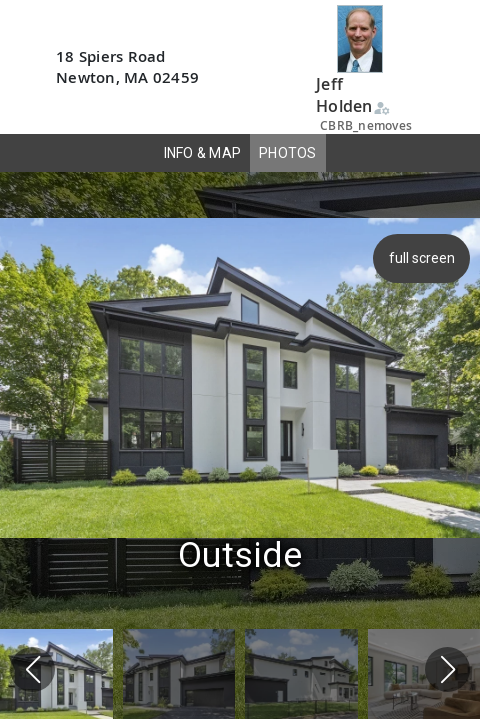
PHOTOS (288, 153)
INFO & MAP (203, 153)
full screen (424, 258)
